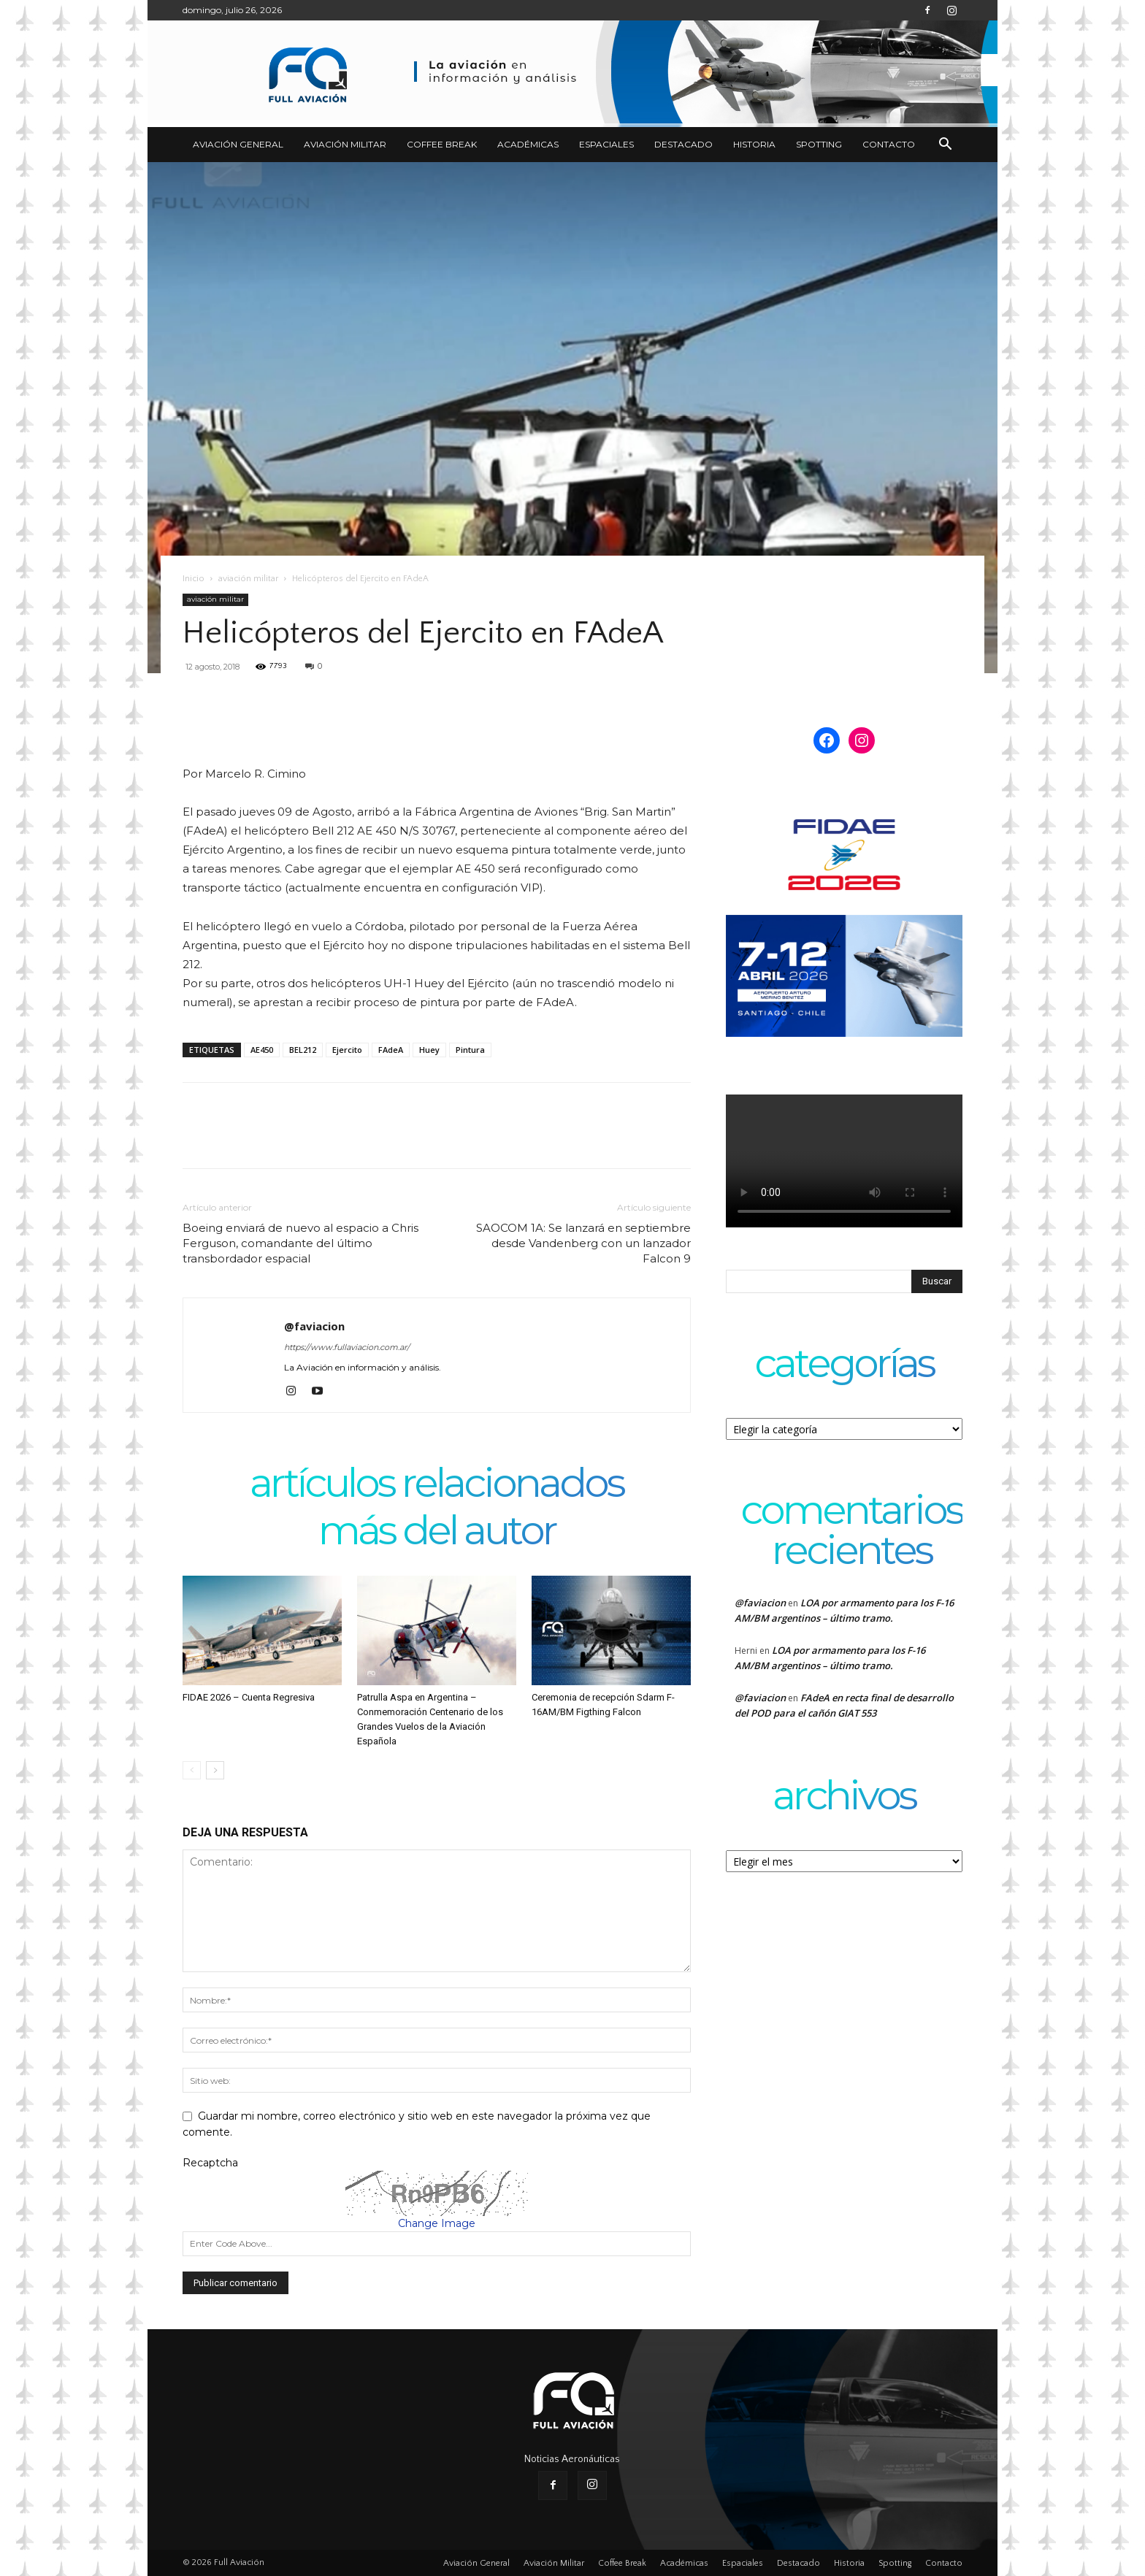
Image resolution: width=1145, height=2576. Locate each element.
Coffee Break (442, 144)
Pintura (470, 1049)
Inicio (193, 578)
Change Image (436, 2223)
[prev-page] (192, 1770)
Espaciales (606, 144)
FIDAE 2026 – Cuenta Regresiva (249, 1697)
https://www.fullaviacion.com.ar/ (347, 1347)
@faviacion (314, 1326)
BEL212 (302, 1049)
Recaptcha (210, 2162)
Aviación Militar (345, 144)
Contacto (888, 144)
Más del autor (437, 1532)
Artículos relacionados (437, 1485)
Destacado (683, 144)
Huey (429, 1049)
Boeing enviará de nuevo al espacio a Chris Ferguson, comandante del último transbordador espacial (300, 1243)
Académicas (528, 144)
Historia (754, 144)
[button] (944, 146)
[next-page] (215, 1770)
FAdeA (390, 1049)
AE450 (261, 1049)
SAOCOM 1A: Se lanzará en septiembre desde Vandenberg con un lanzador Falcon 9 (583, 1243)
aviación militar (248, 578)
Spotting (819, 144)
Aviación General (238, 144)
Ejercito (347, 1049)
